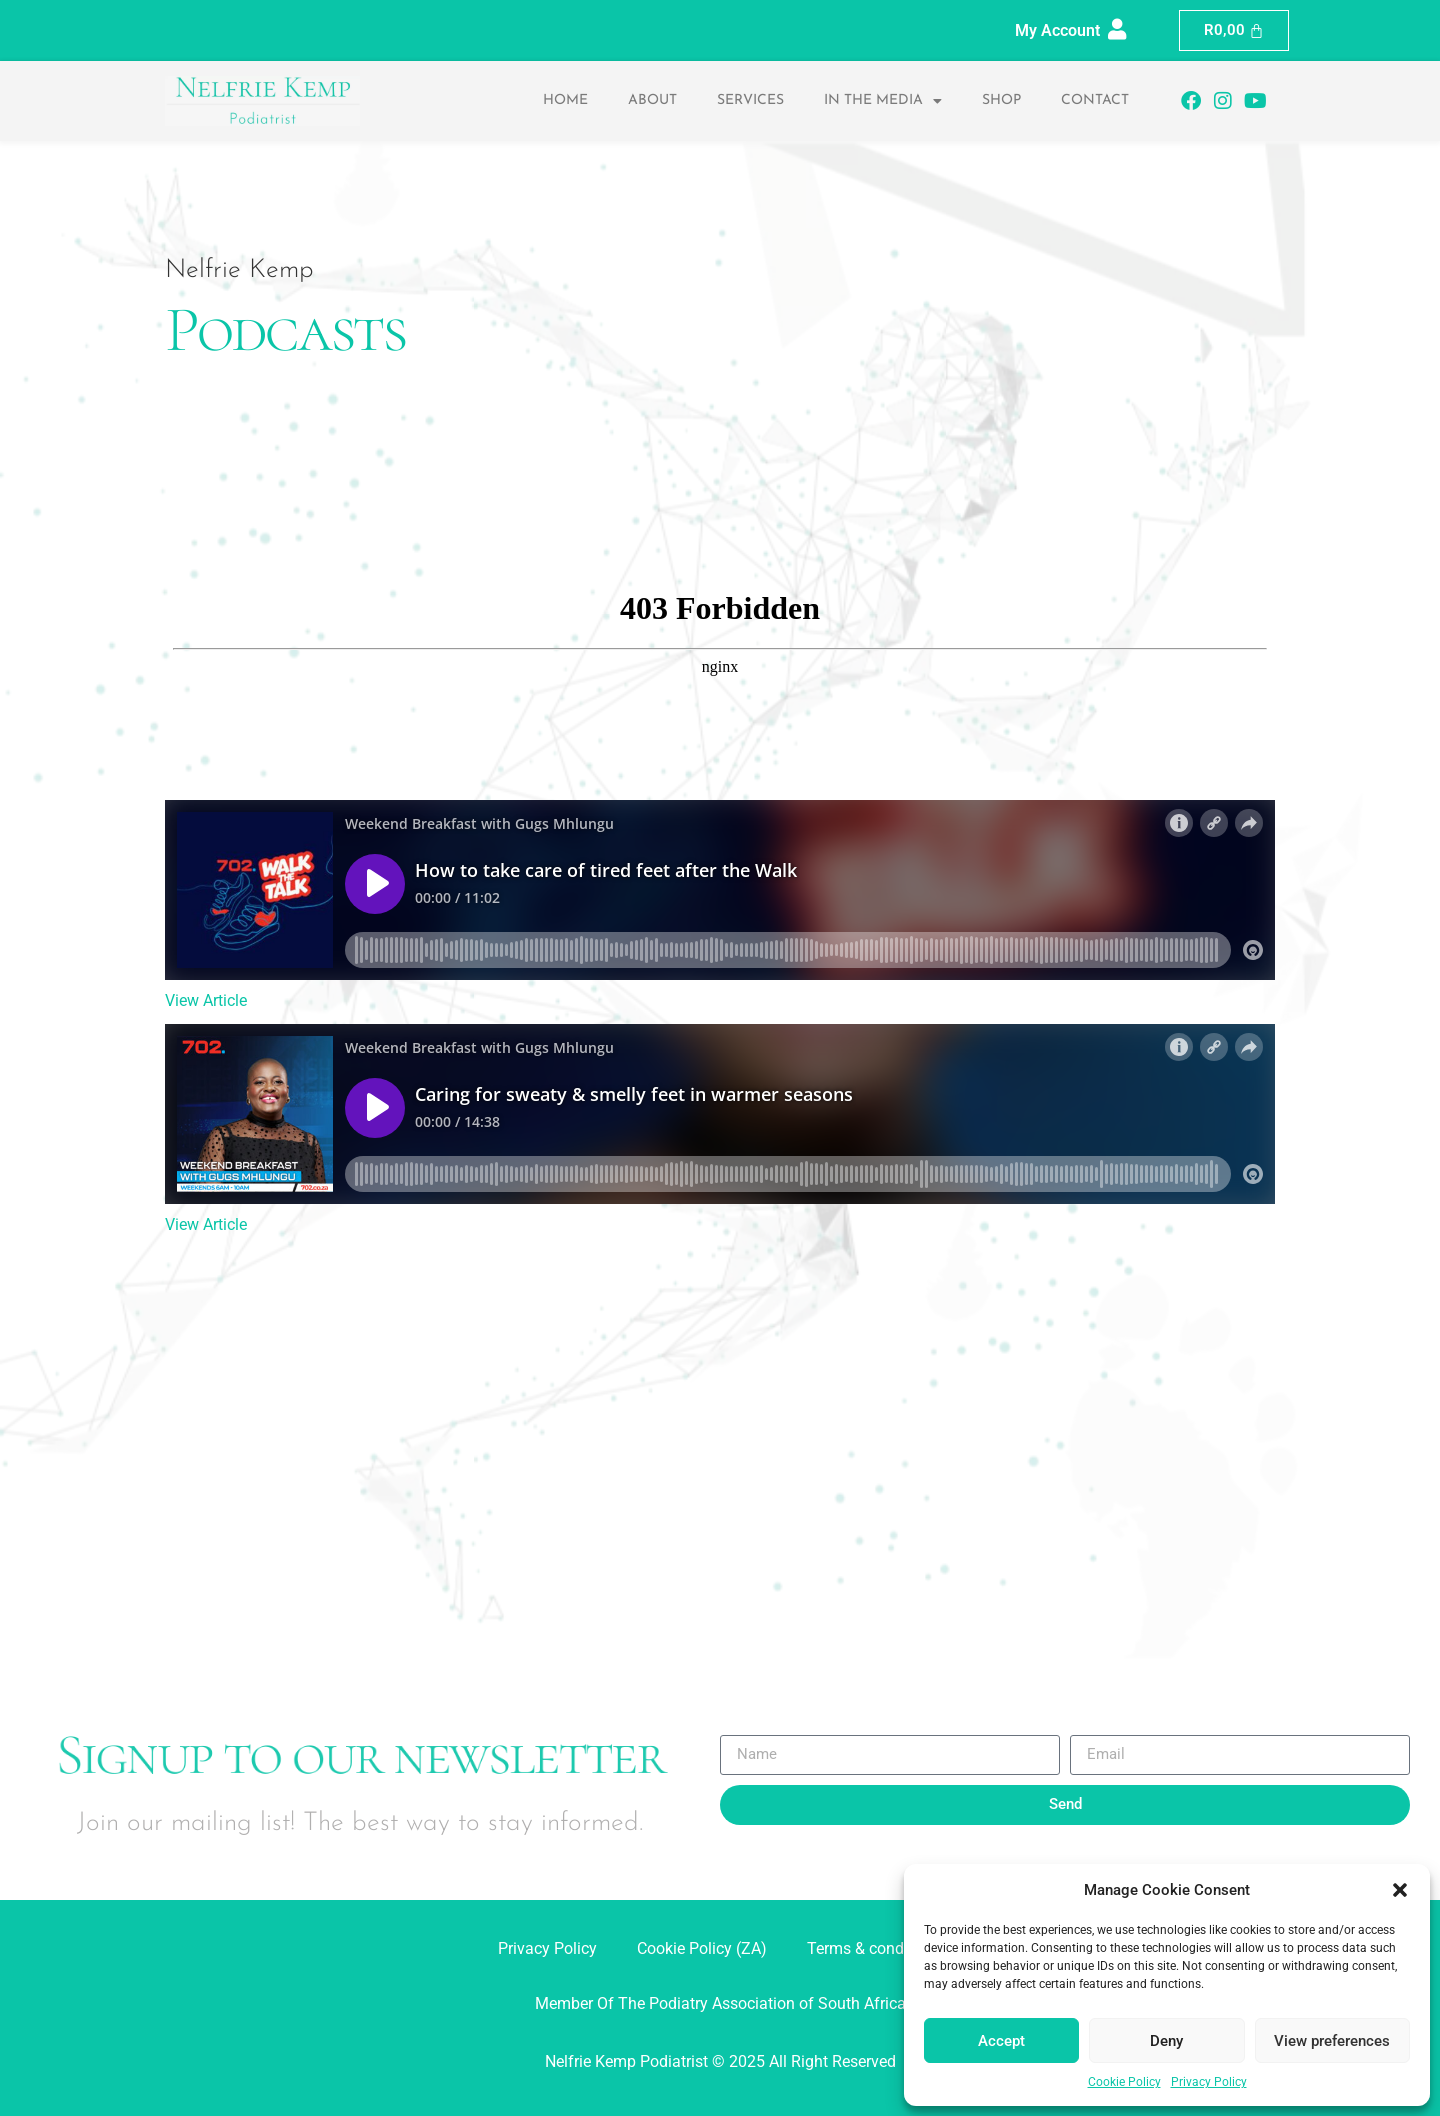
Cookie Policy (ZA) (702, 1948)
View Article (206, 1000)
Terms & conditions (875, 1948)
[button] (1400, 1890)
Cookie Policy (1124, 2082)
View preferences (1332, 2041)
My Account (1057, 30)
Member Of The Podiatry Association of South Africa (720, 2003)
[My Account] (1117, 29)
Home (565, 100)
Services (750, 100)
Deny (1166, 2041)
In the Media (883, 101)
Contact (1095, 100)
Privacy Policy (1209, 2082)
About (652, 100)
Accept (1001, 2041)
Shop (1001, 100)
